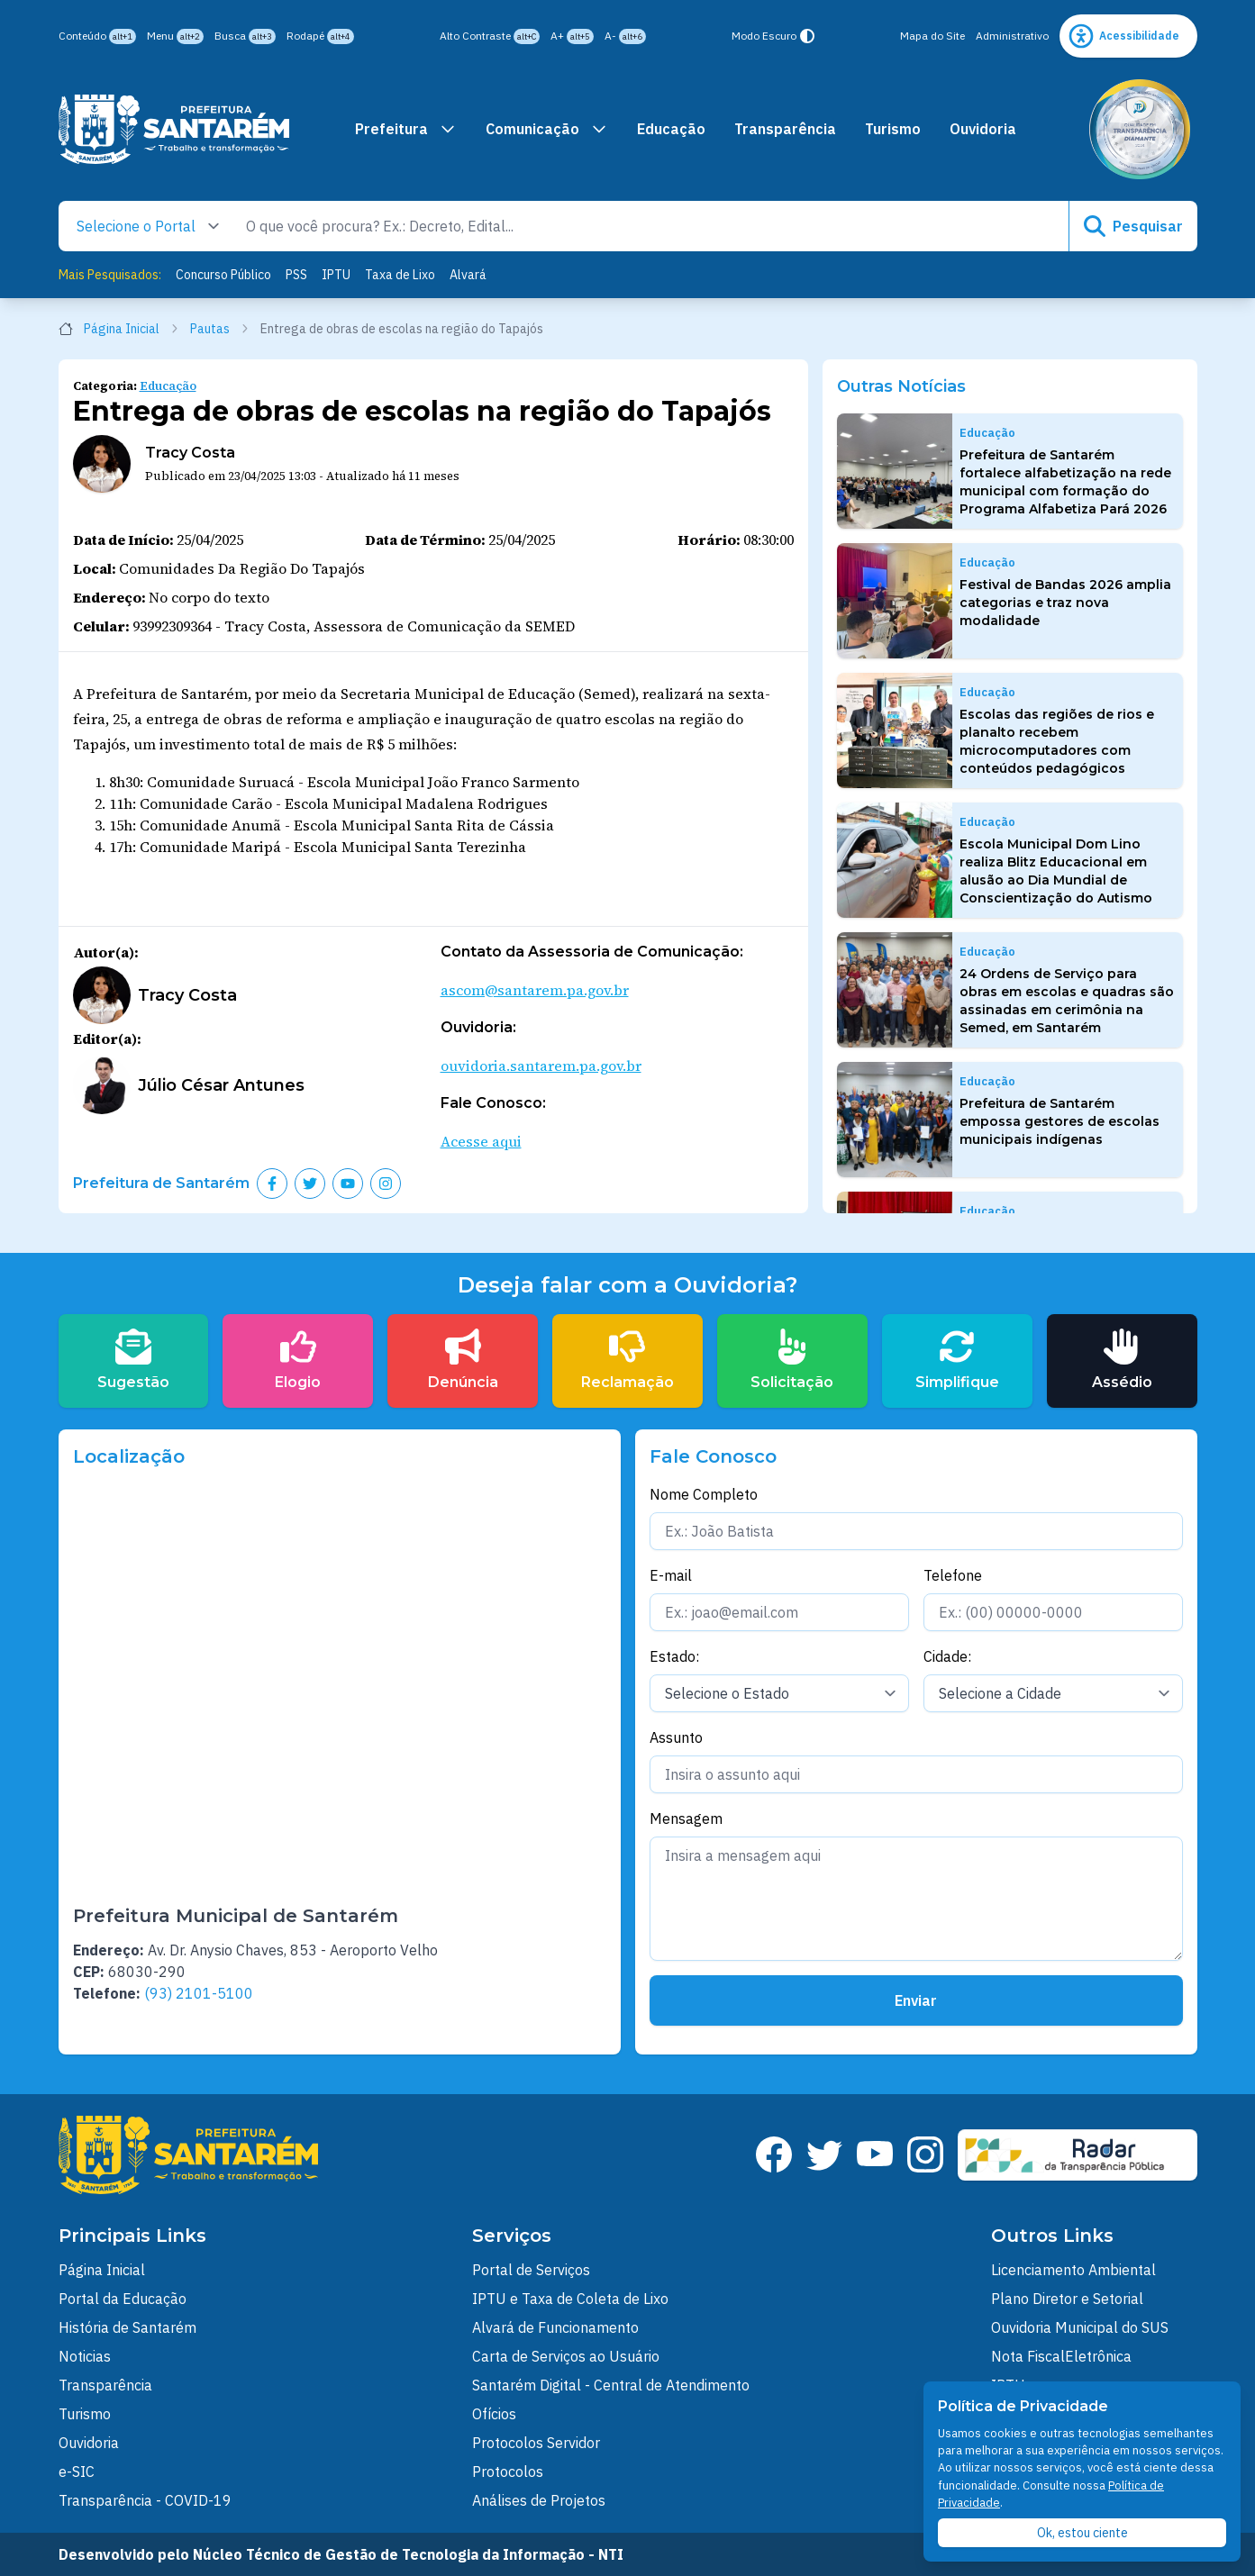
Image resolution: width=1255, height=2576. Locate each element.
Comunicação (547, 129)
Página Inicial (119, 329)
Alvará (468, 275)
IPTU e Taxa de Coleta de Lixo (570, 2299)
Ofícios (494, 2414)
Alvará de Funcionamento (555, 2327)
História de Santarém (127, 2327)
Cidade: (947, 1656)
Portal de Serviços (531, 2270)
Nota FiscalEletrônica (1061, 2356)
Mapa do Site (932, 35)
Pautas (220, 329)
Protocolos (507, 2472)
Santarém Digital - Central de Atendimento (611, 2385)
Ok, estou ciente (1082, 2533)
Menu (175, 36)
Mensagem (686, 1819)
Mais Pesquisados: (110, 275)
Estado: (674, 1656)
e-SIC (77, 2472)
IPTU (336, 275)
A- (625, 36)
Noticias (85, 2356)
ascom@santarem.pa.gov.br (535, 990)
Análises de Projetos (538, 2500)
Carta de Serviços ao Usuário (565, 2356)
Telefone (952, 1575)
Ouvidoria (983, 129)
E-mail (671, 1575)
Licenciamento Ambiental (1073, 2270)
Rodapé (320, 36)
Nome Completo (704, 1494)
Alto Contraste (490, 36)
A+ (572, 36)
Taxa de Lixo (400, 275)
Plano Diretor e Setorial (1067, 2299)
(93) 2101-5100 (198, 1993)
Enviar (916, 2000)
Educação (671, 129)
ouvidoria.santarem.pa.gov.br (541, 1065)
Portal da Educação (122, 2299)
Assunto (676, 1737)
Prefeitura (406, 129)
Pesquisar (1133, 226)
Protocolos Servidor (536, 2443)
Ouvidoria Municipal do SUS (1080, 2327)
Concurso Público (223, 275)
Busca (245, 36)
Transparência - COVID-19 (145, 2500)
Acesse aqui (481, 1141)
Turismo (893, 129)
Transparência (785, 129)
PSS (296, 275)
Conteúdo (97, 36)
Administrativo (1012, 35)
